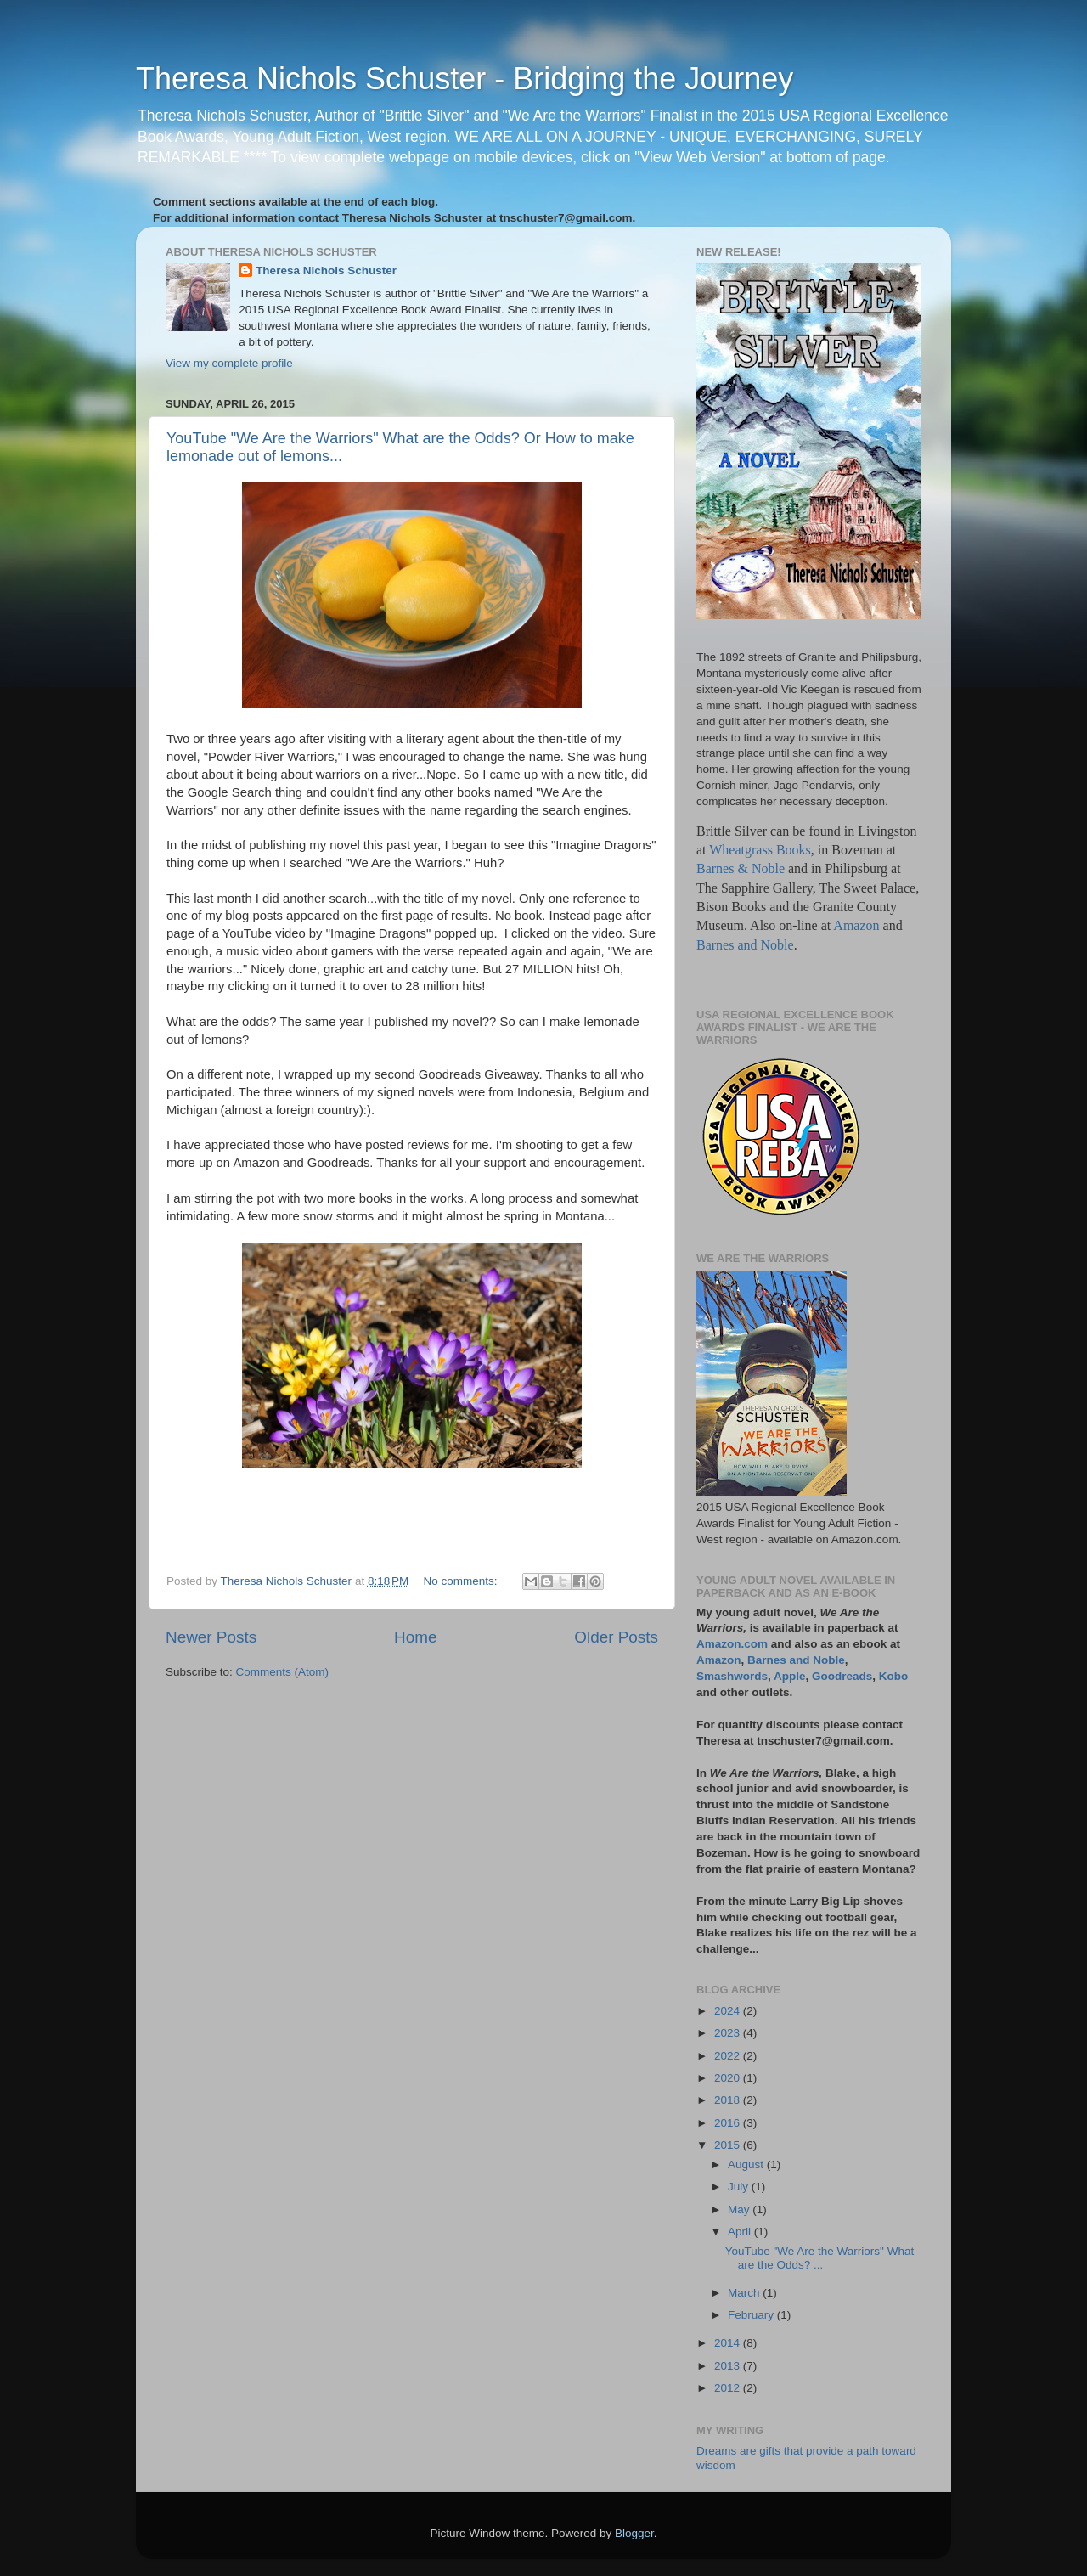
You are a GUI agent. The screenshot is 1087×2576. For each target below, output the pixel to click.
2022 (728, 2055)
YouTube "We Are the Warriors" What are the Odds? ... (819, 2258)
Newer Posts (211, 1637)
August (747, 2164)
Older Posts (616, 1637)
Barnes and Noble (745, 945)
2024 (728, 2010)
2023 (728, 2032)
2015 (728, 2145)
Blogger (634, 2533)
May (740, 2209)
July (740, 2186)
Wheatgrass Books (760, 850)
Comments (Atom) (282, 1672)
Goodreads (842, 1676)
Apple (790, 1676)
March (745, 2292)
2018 (728, 2100)
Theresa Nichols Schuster (326, 270)
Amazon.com (732, 1643)
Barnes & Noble (740, 868)
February (752, 2314)
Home (415, 1637)
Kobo (894, 1676)
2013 (728, 2365)
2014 (728, 2342)
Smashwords (732, 1676)
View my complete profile (229, 363)
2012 (728, 2388)
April (741, 2231)
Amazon (856, 925)
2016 (728, 2123)
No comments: (462, 1581)
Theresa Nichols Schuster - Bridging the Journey (464, 78)
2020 (728, 2078)
